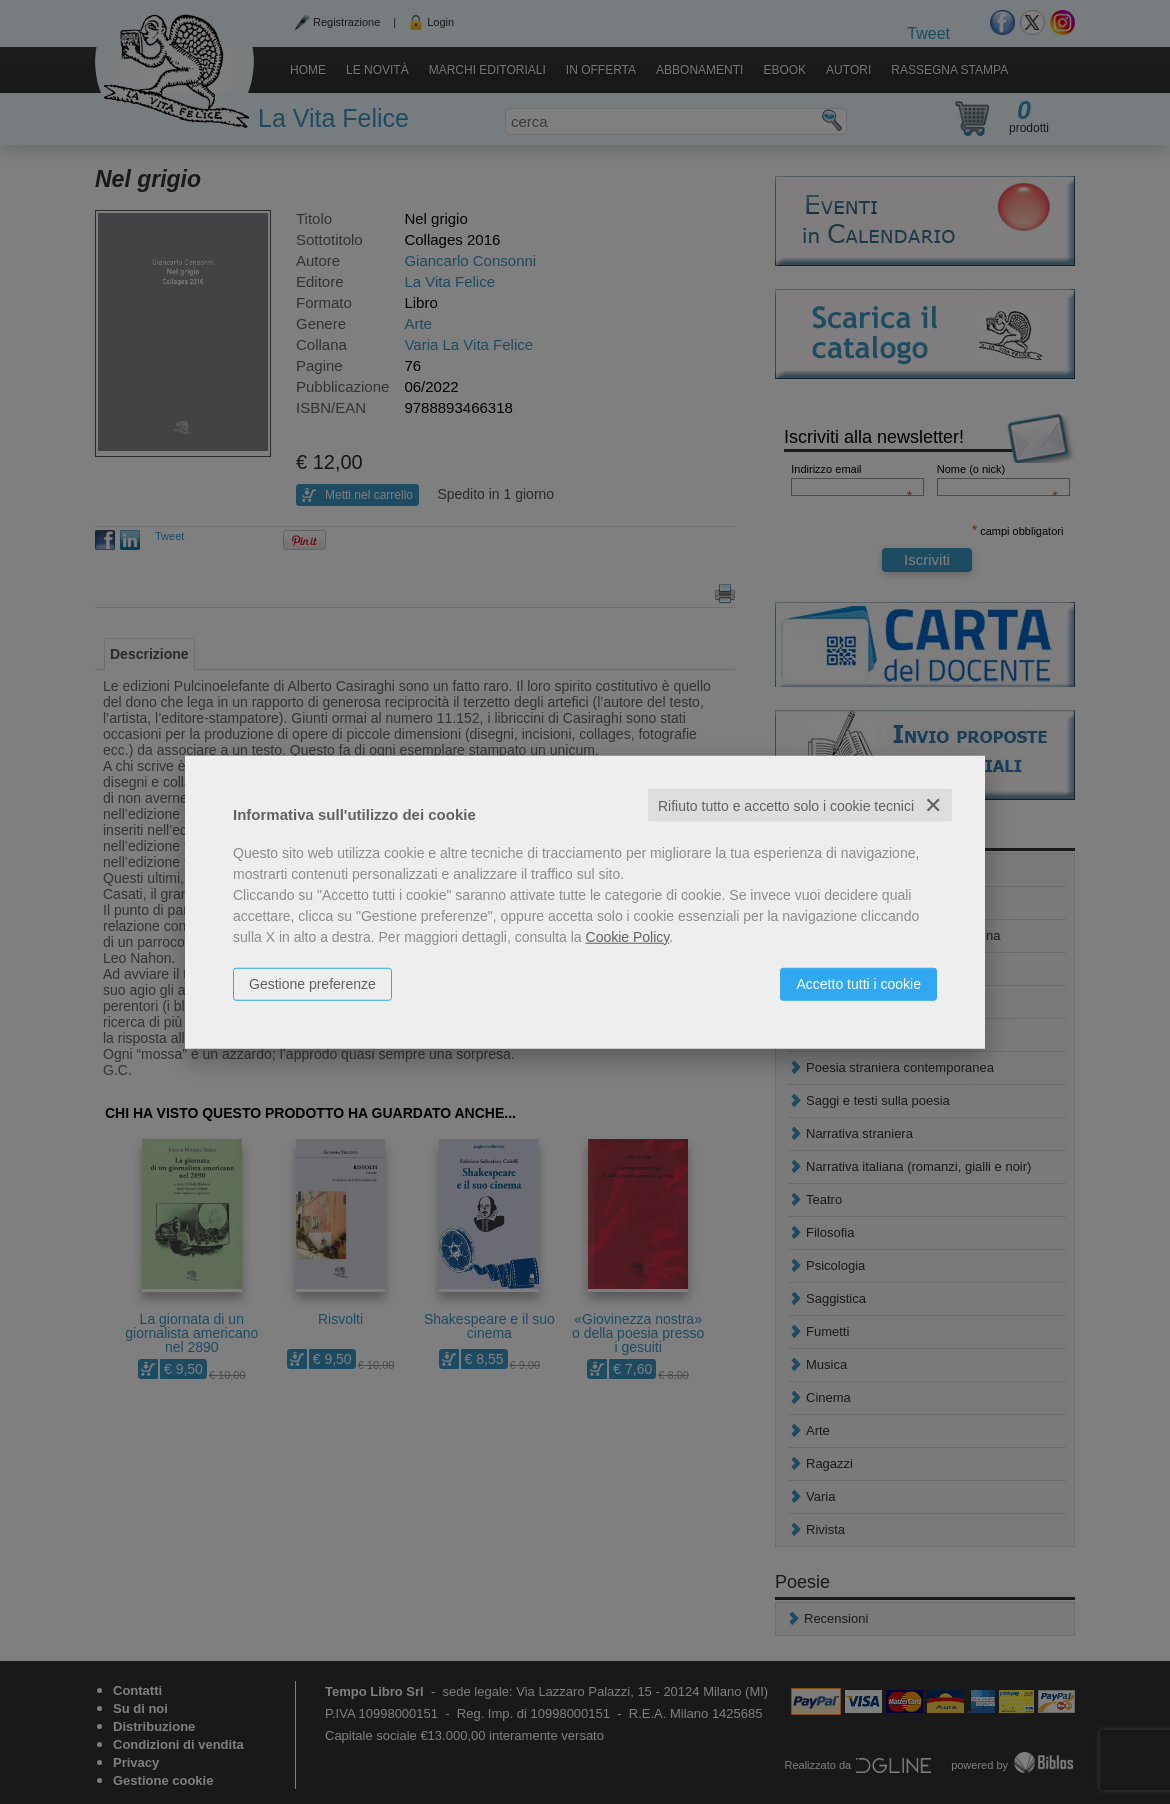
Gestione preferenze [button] (312, 983)
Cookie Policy (628, 936)
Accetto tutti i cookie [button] (858, 983)
